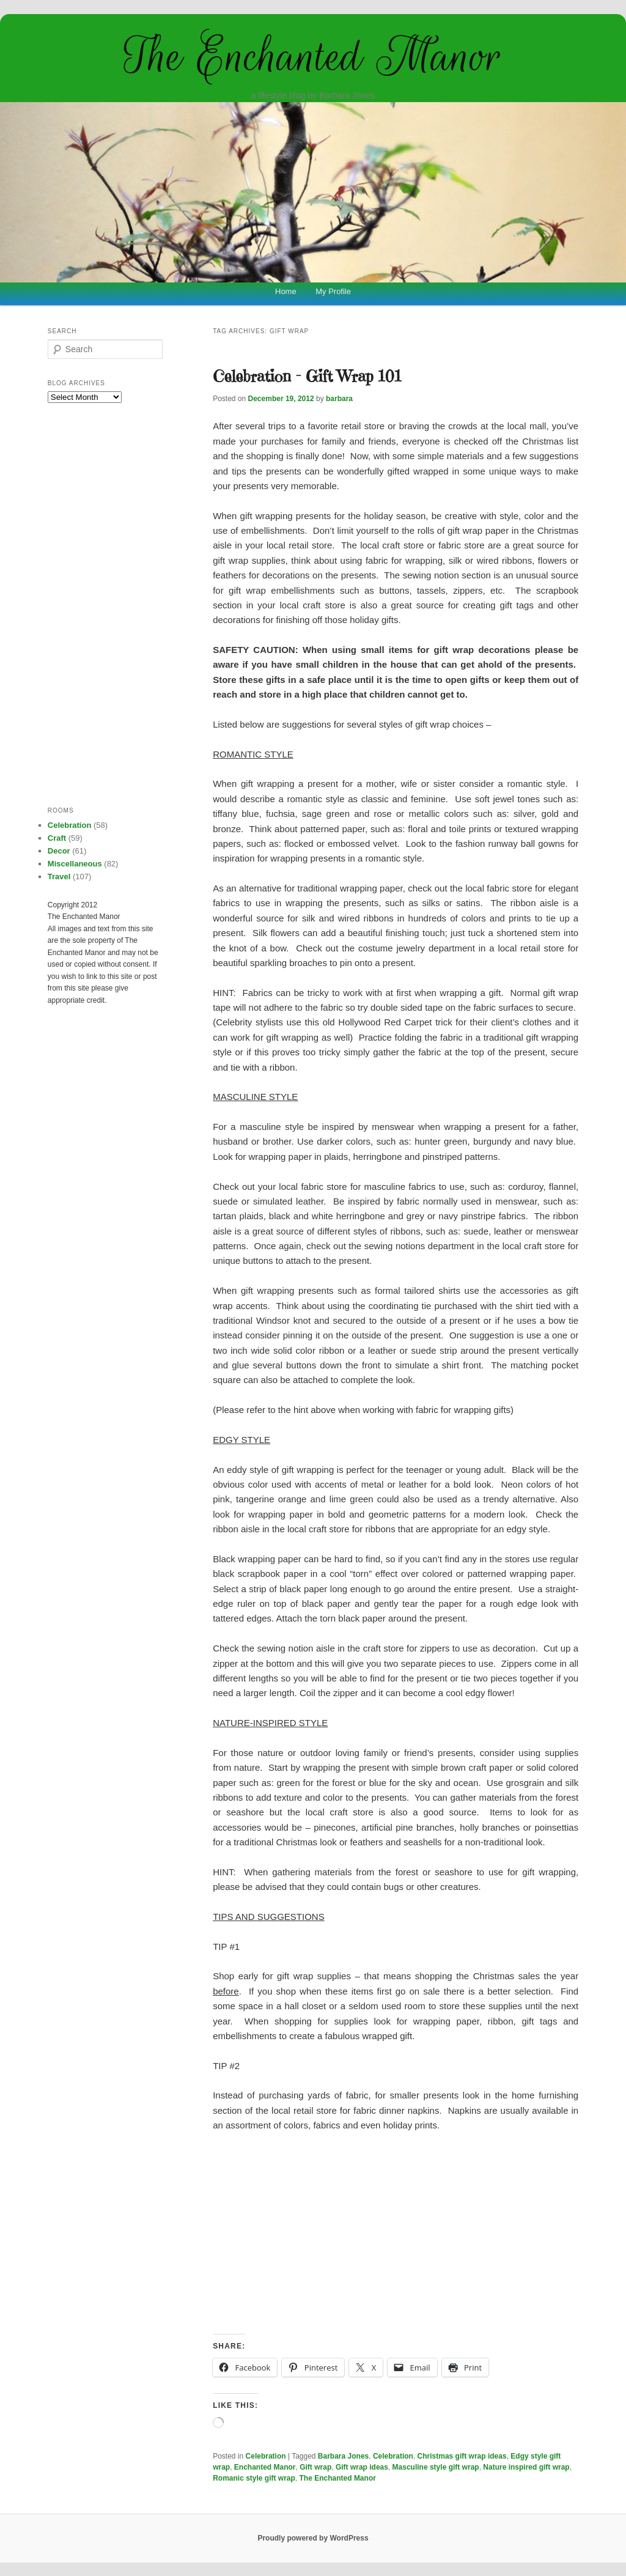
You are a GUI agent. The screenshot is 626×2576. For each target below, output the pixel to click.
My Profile (333, 291)
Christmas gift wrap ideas (462, 2456)
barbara (339, 398)
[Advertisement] (395, 2233)
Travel (59, 876)
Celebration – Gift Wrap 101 (307, 376)
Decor (59, 850)
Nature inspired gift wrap (526, 2467)
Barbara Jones (343, 2456)
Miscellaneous (75, 863)
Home (285, 291)
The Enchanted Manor (313, 56)
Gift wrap (315, 2467)
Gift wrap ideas (362, 2467)
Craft (57, 838)
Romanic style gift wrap (254, 2478)
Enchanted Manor (265, 2467)
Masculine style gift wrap (435, 2467)
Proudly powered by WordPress (312, 2538)
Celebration (266, 2456)
